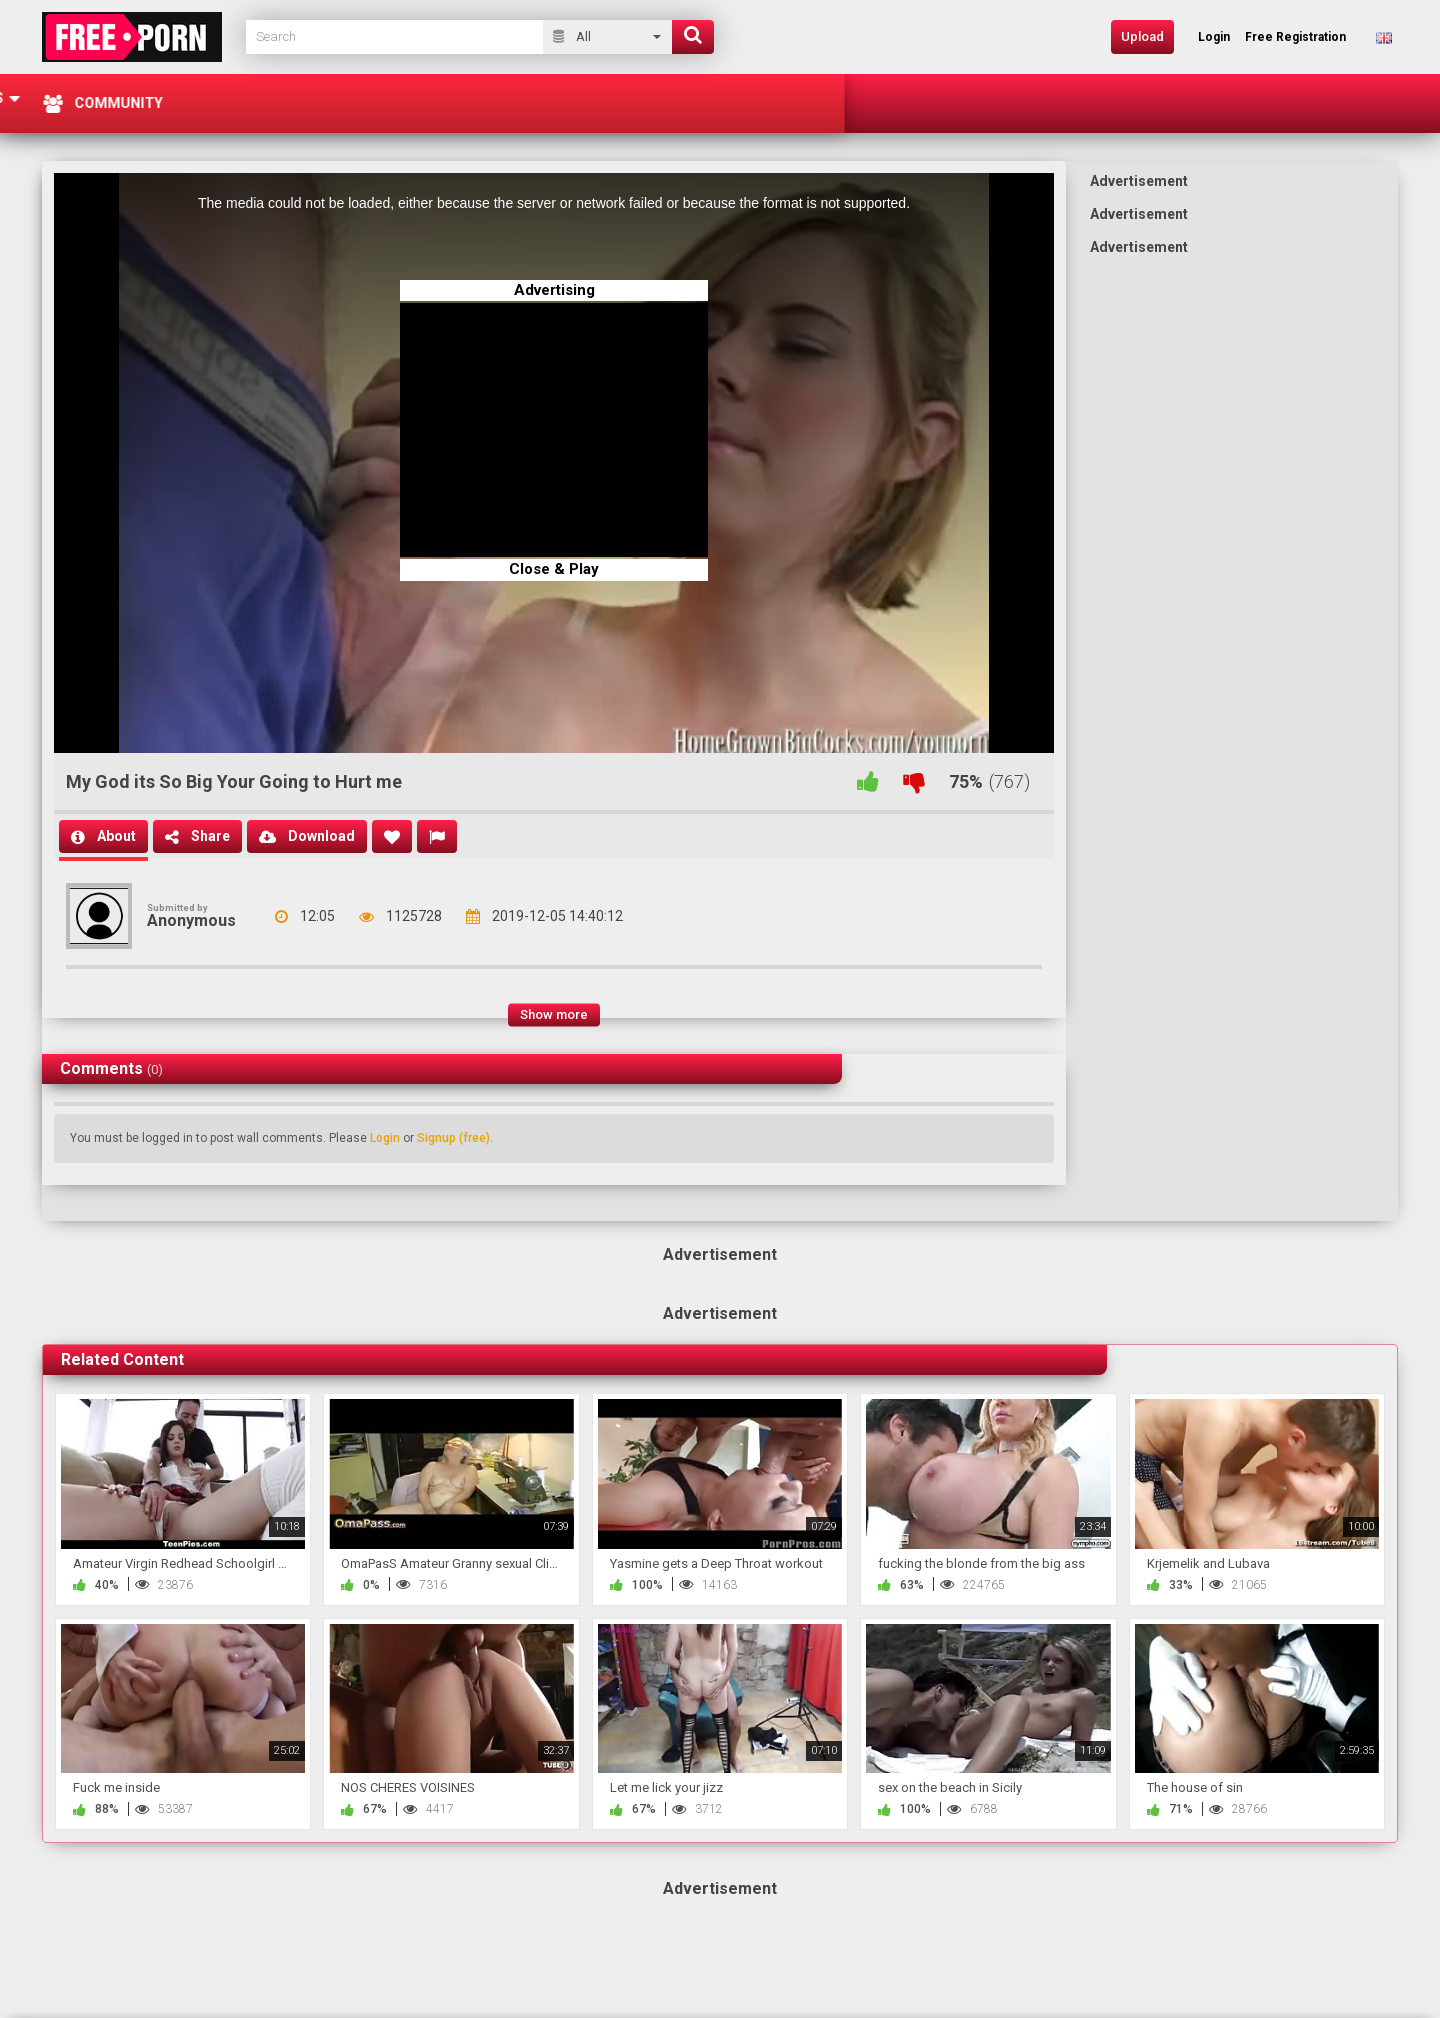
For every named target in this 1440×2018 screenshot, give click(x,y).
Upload (1142, 36)
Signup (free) (453, 1138)
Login (385, 1138)
